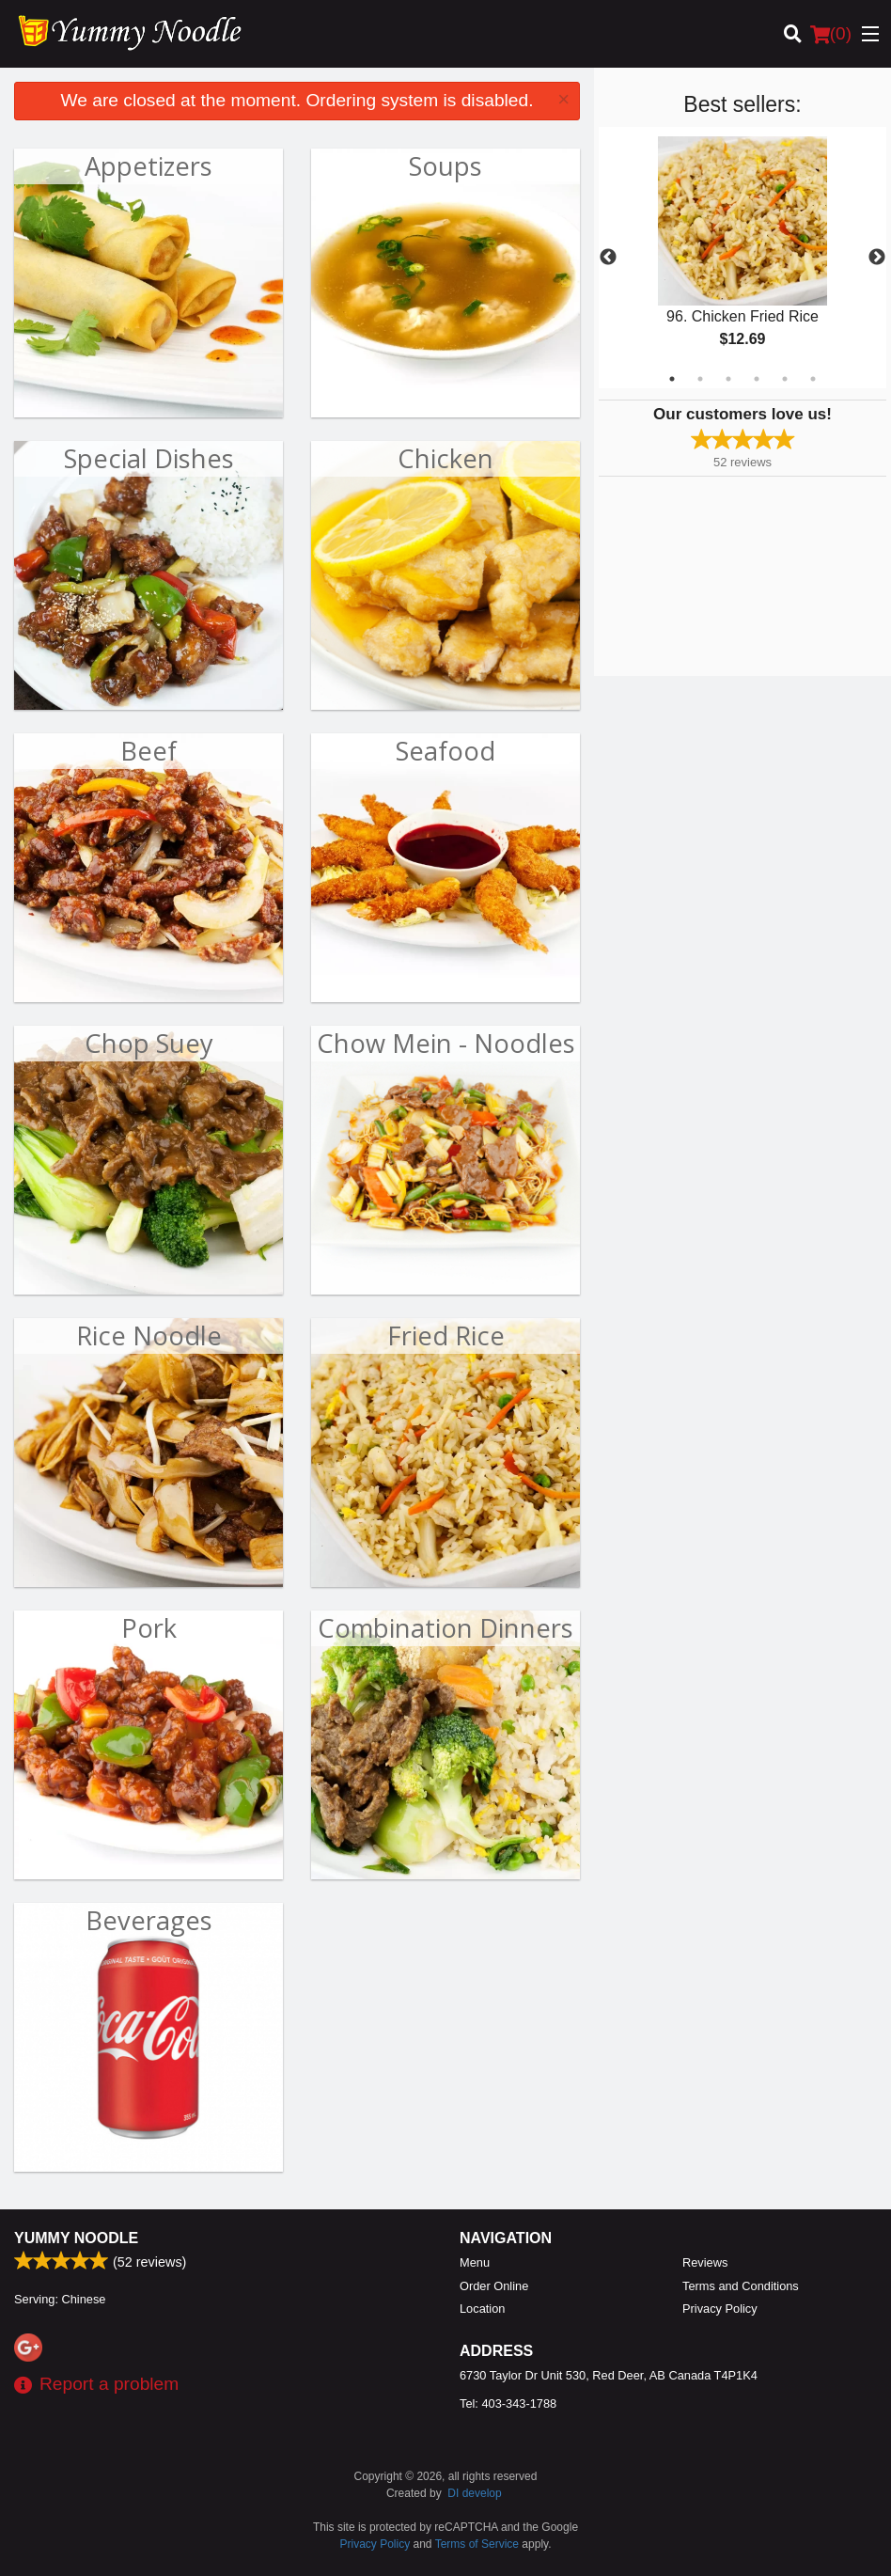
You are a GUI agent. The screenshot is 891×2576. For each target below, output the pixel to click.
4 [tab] (756, 378)
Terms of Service (477, 2544)
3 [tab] (728, 378)
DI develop (474, 2493)
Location (482, 2308)
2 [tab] (700, 378)
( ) (831, 34)
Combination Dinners (445, 1627)
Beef (148, 750)
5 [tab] (784, 378)
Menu (475, 2262)
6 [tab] (813, 378)
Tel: (508, 2403)
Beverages (149, 1920)
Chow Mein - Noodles (446, 1043)
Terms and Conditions (740, 2286)
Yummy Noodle (76, 2238)
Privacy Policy (720, 2308)
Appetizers (148, 166)
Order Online (494, 2286)
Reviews (704, 2262)
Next (877, 257)
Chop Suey (149, 1043)
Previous (608, 257)
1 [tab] (672, 378)
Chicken (445, 458)
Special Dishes (149, 458)
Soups (445, 166)
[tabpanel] (742, 258)
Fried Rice (446, 1335)
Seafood (445, 750)
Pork (149, 1627)
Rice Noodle (149, 1335)
